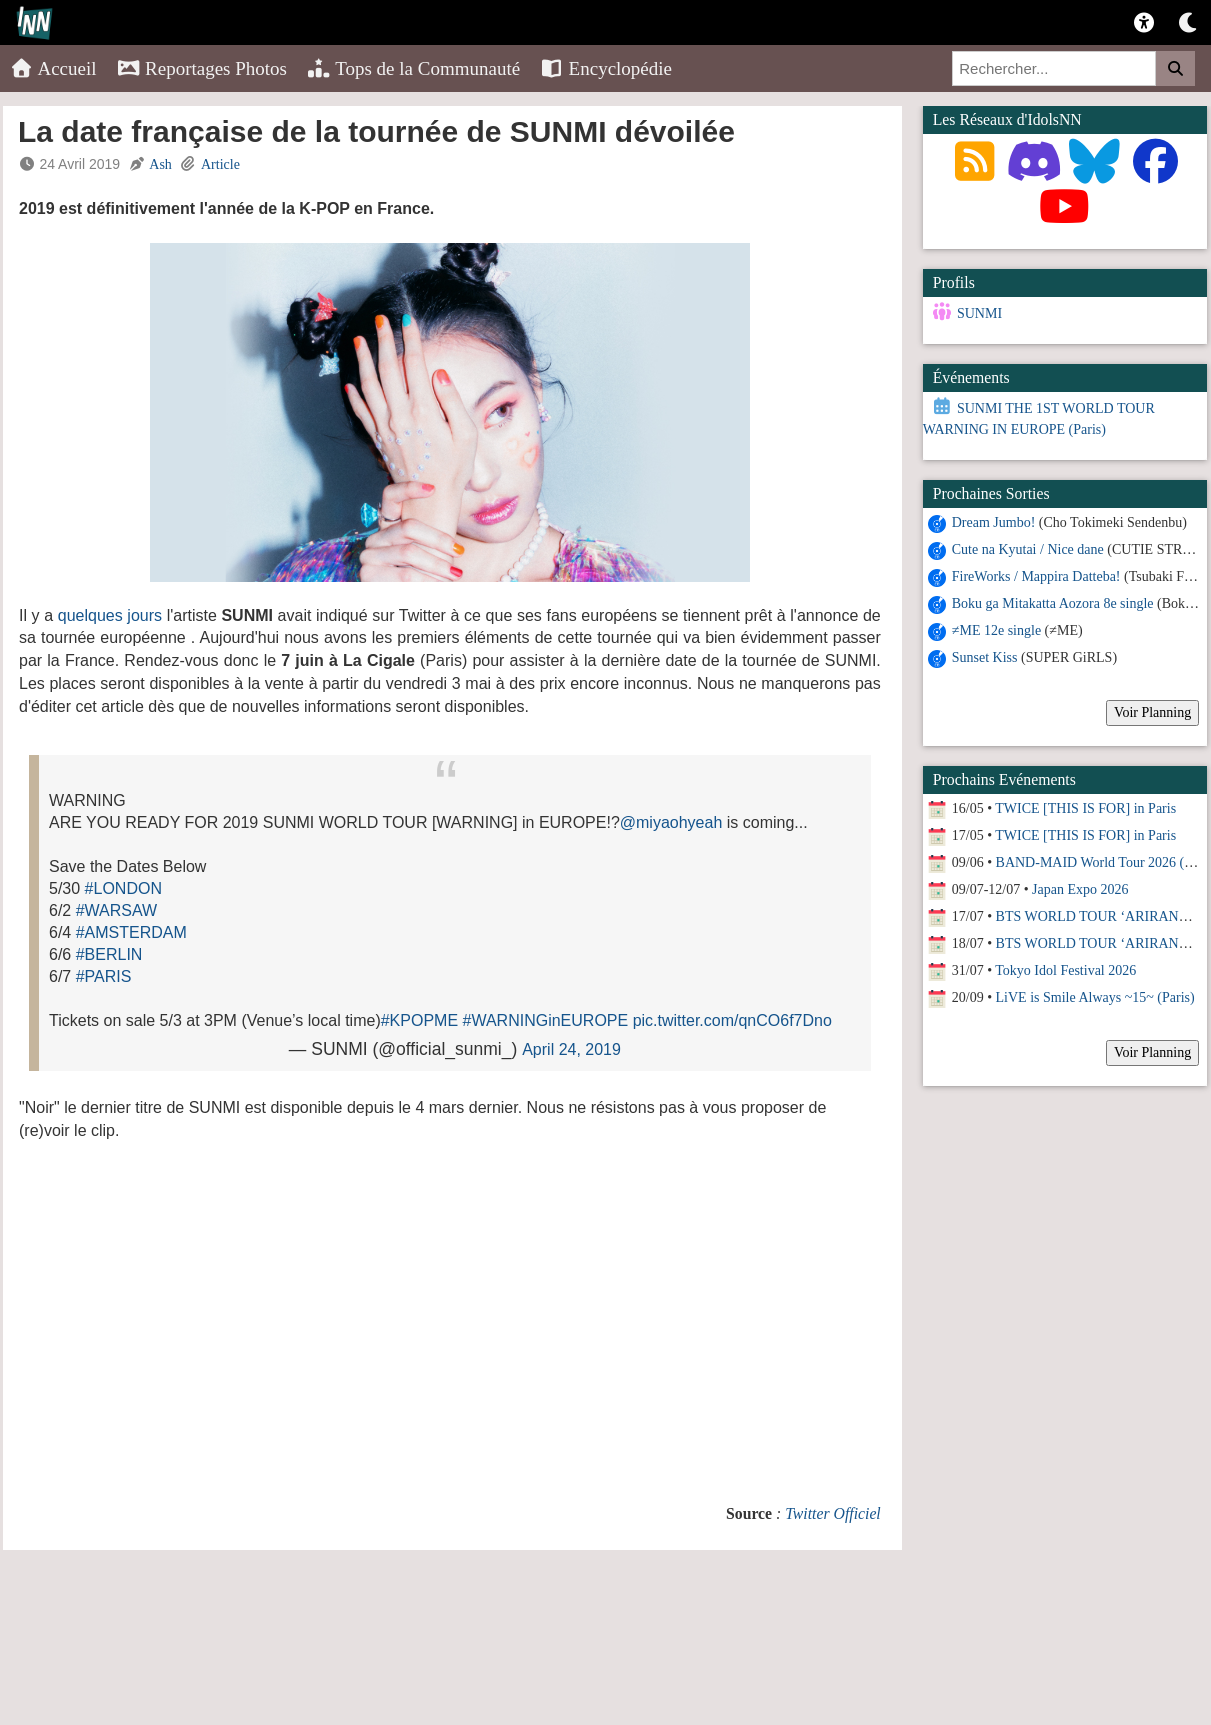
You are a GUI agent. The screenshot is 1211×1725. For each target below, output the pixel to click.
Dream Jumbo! (994, 522)
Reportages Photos (202, 68)
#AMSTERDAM (131, 932)
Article (220, 164)
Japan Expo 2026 (1080, 889)
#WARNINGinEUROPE (546, 1020)
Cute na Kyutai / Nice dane (1028, 549)
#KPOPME (419, 1020)
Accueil (53, 68)
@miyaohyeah (671, 822)
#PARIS (104, 976)
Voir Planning (1152, 712)
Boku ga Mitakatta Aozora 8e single (1053, 603)
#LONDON (123, 888)
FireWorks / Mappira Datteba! (1036, 576)
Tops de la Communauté (413, 68)
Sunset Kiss (985, 657)
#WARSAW (116, 910)
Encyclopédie (606, 68)
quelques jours (110, 615)
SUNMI (979, 313)
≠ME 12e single (996, 630)
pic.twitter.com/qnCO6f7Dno (732, 1020)
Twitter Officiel (833, 1513)
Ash (160, 164)
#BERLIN (109, 954)
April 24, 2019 (571, 1049)
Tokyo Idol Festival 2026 (1065, 970)
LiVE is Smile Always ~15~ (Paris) (1095, 997)
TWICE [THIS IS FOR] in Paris (1085, 808)
